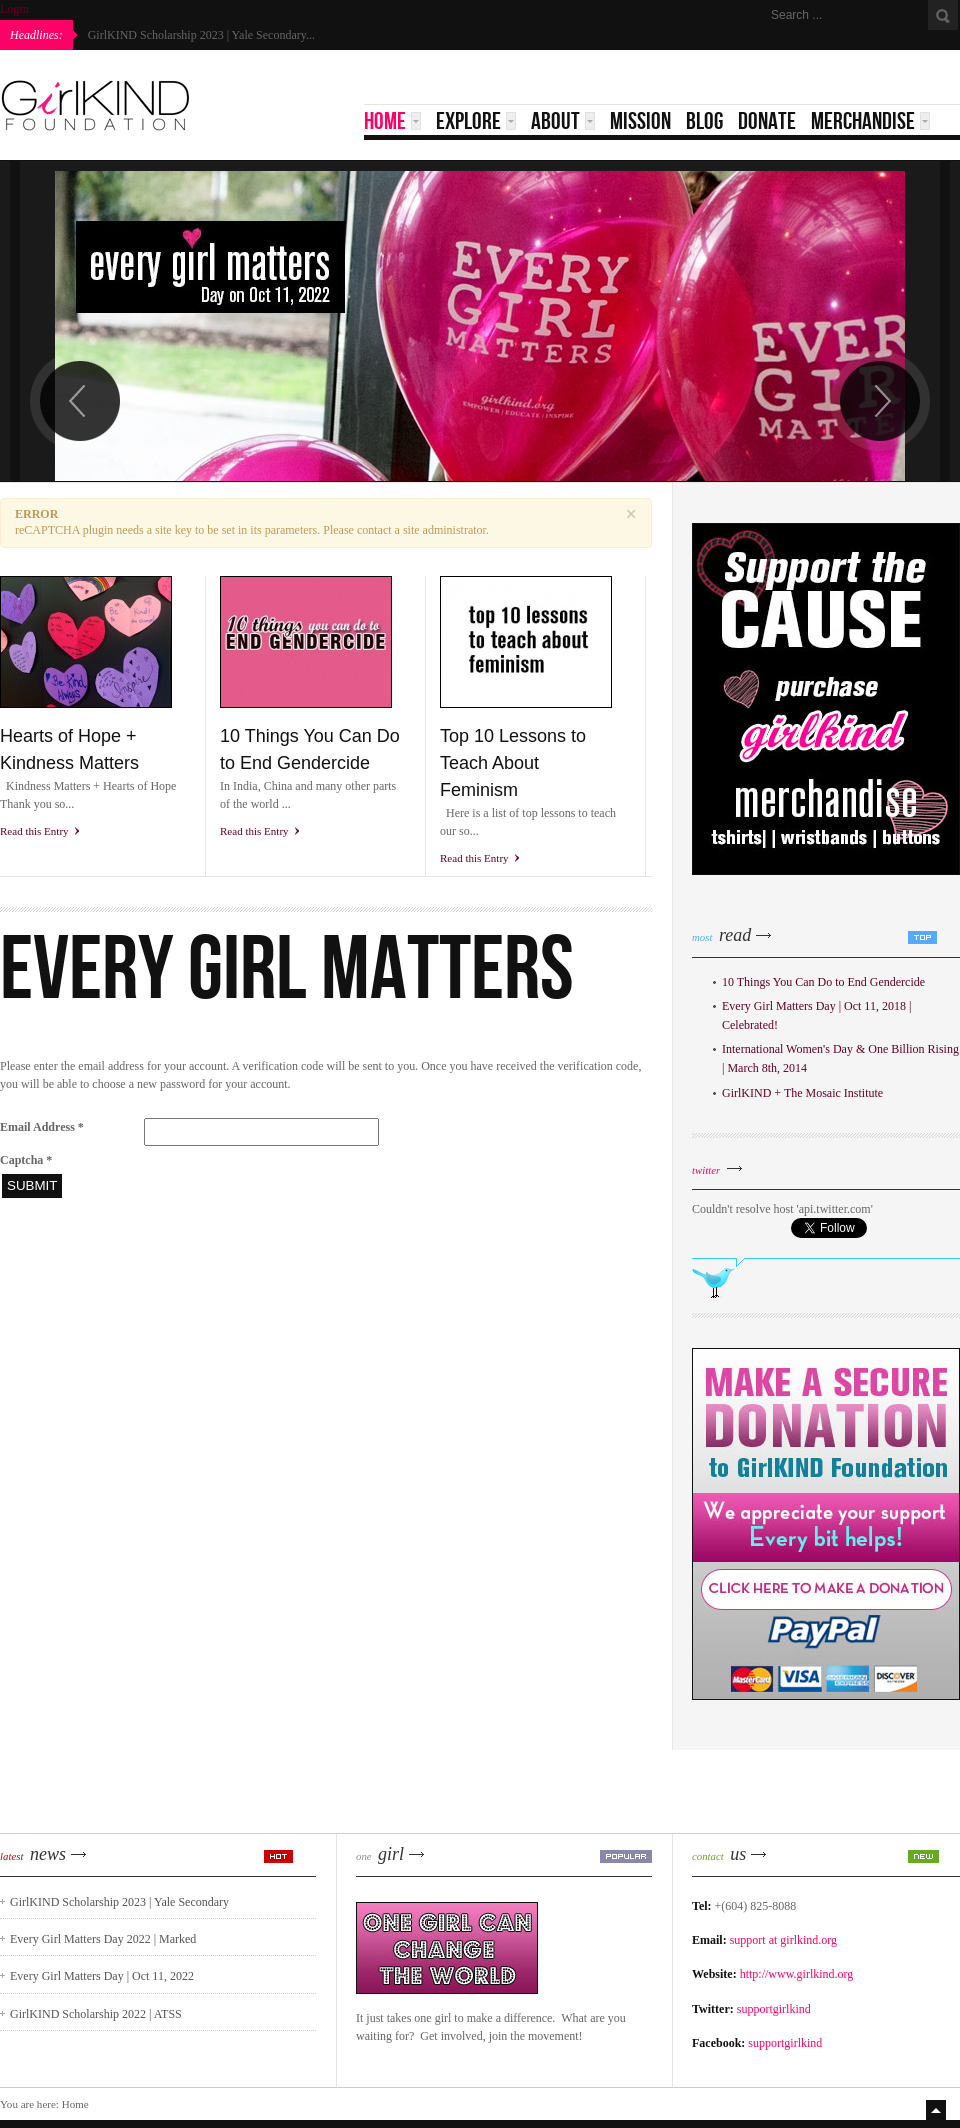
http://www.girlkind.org (797, 1974)
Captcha (26, 1160)
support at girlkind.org (783, 1940)
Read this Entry (34, 831)
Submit (32, 1185)
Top (938, 2110)
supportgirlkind (774, 2009)
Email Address (42, 1127)
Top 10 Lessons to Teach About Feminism (513, 763)
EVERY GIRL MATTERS (287, 966)
